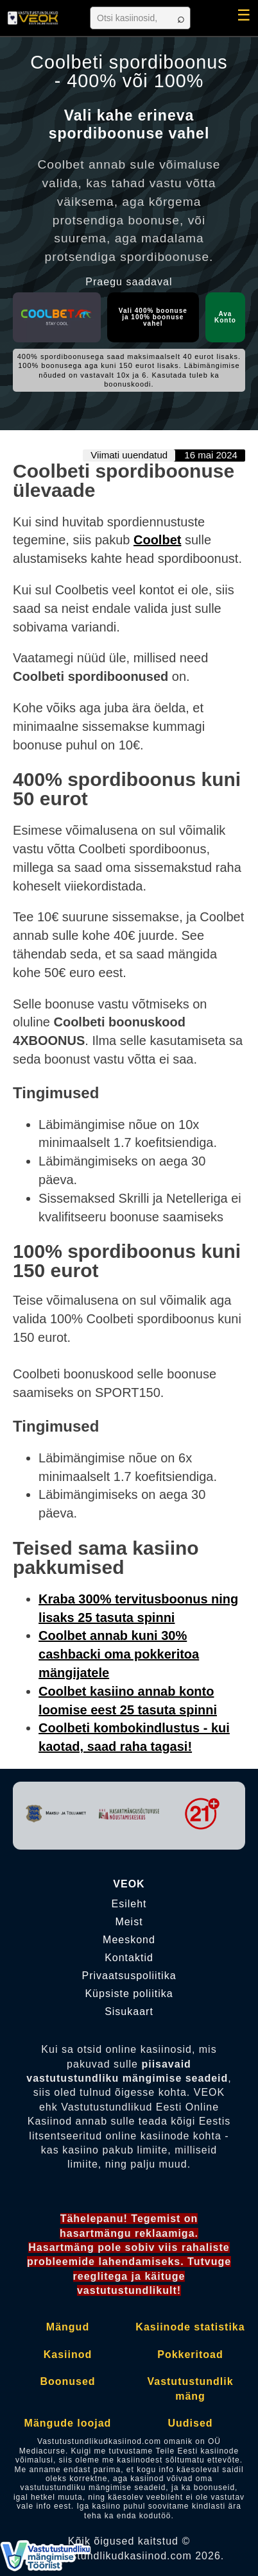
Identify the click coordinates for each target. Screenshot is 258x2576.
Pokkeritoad (190, 2354)
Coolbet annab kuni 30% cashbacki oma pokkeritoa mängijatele (119, 1654)
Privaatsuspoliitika (129, 1976)
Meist (128, 1922)
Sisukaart (129, 2012)
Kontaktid (129, 1958)
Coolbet (157, 540)
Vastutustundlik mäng (190, 2388)
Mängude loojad (68, 2423)
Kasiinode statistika (190, 2326)
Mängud (67, 2326)
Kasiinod (68, 2354)
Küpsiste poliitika (129, 1994)
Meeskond (129, 1940)
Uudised (190, 2423)
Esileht (128, 1904)
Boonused (67, 2381)
